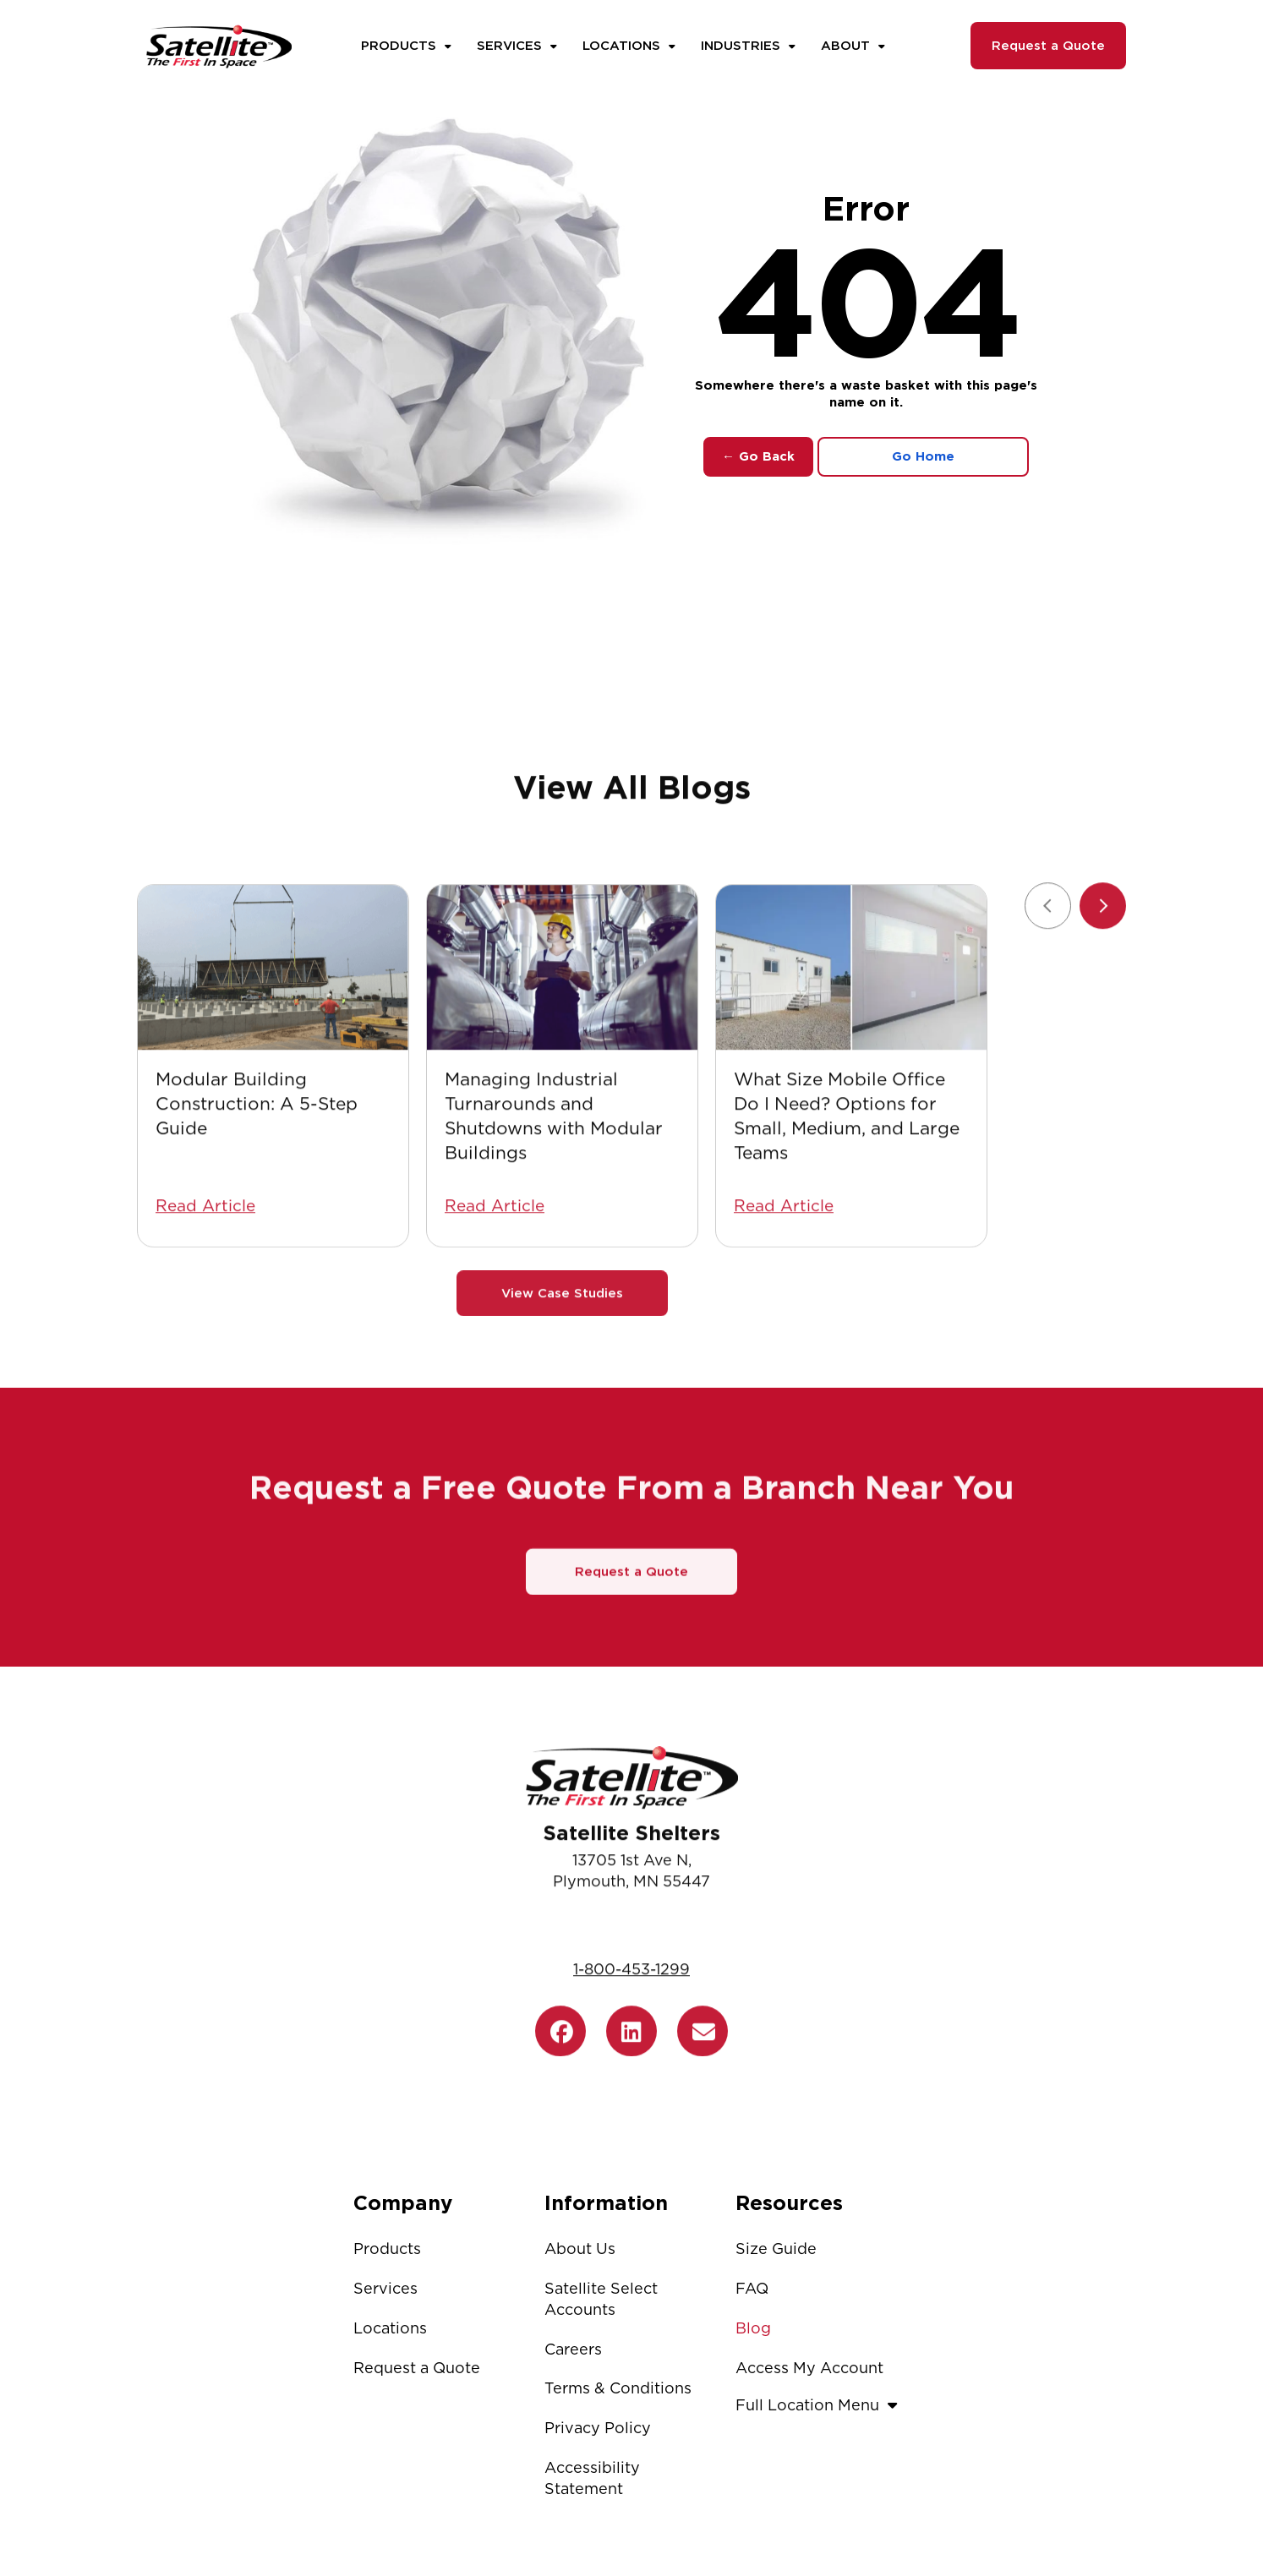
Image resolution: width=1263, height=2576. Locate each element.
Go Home (923, 456)
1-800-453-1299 (631, 2048)
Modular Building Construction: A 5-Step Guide (257, 1182)
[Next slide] (1103, 984)
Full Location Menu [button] (820, 2405)
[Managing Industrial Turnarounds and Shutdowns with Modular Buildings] (562, 1045)
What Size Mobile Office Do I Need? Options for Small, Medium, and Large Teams (847, 1194)
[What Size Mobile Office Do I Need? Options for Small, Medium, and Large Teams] (851, 1045)
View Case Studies (562, 1371)
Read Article (205, 1284)
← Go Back (758, 456)
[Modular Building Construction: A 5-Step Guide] (273, 1045)
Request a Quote (1048, 45)
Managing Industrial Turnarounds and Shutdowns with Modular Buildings (554, 1194)
